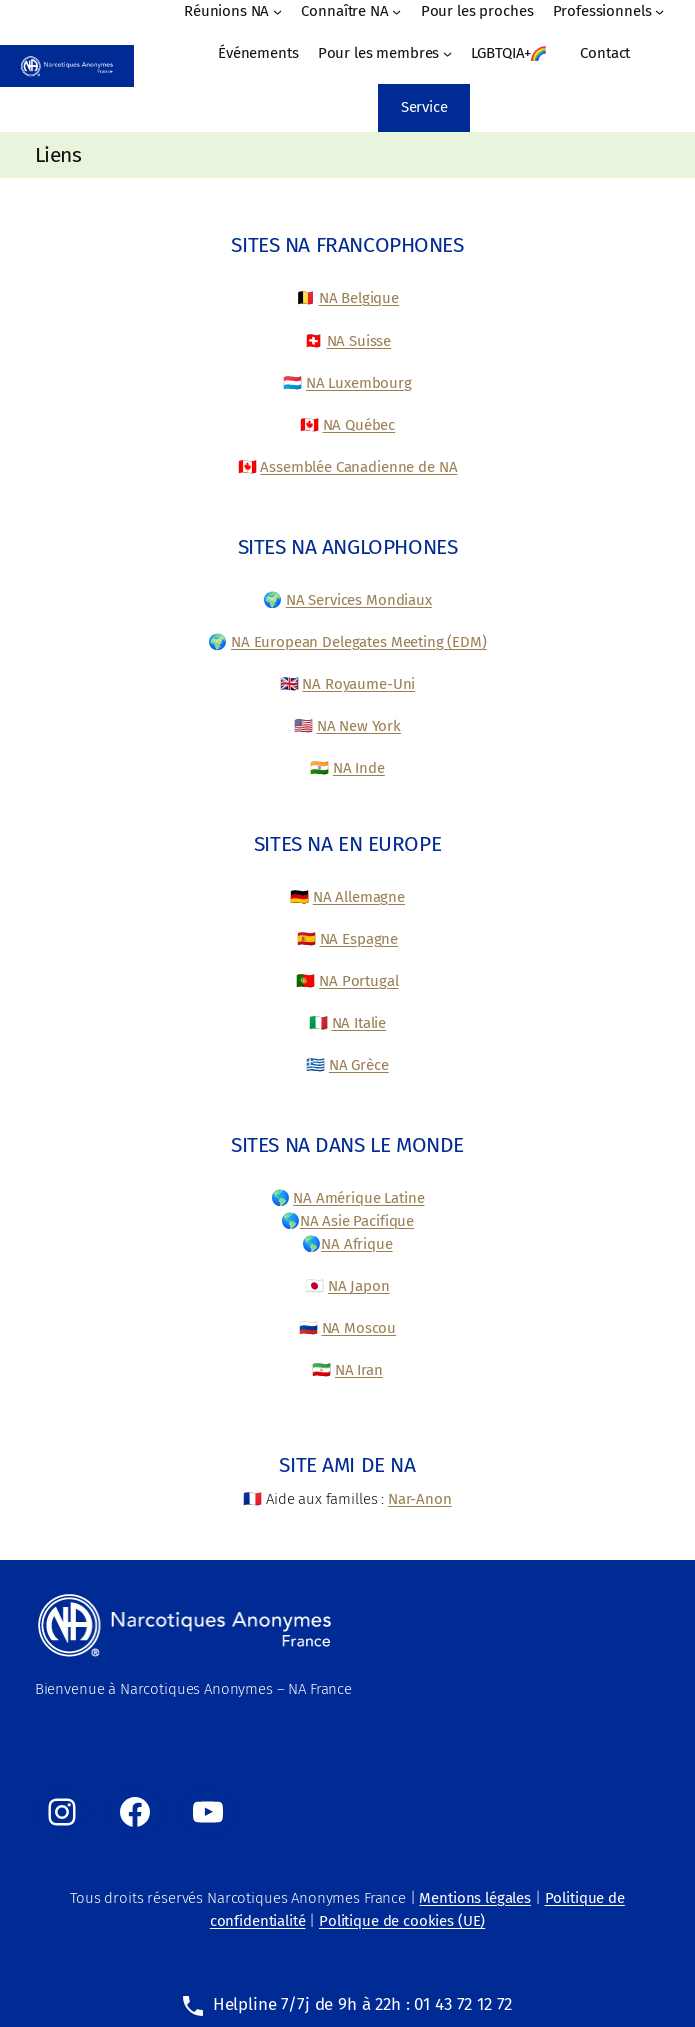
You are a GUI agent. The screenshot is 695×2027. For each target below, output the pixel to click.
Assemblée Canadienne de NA (358, 467)
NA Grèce (359, 1065)
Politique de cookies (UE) (402, 1921)
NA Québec (359, 425)
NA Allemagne (359, 897)
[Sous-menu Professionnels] (659, 11)
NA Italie (359, 1023)
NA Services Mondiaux (359, 600)
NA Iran (359, 1370)
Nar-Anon (420, 1499)
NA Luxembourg (359, 383)
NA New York (359, 726)
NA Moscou (359, 1328)
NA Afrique (356, 1244)
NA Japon (359, 1286)
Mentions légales (475, 1898)
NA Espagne (359, 939)
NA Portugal (358, 981)
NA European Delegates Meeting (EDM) (359, 642)
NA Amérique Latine (358, 1198)
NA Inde (359, 768)
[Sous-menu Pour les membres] (447, 53)
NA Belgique (359, 298)
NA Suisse (359, 341)
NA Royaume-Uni (358, 684)
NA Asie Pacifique (357, 1221)
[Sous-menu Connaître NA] (396, 11)
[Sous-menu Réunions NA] (277, 11)
